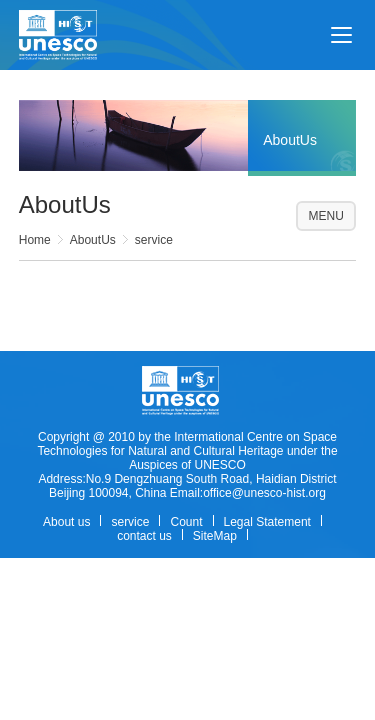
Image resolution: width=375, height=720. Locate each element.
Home (35, 240)
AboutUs (93, 240)
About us (66, 522)
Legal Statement (267, 522)
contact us (144, 536)
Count (186, 522)
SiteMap (215, 536)
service (154, 240)
